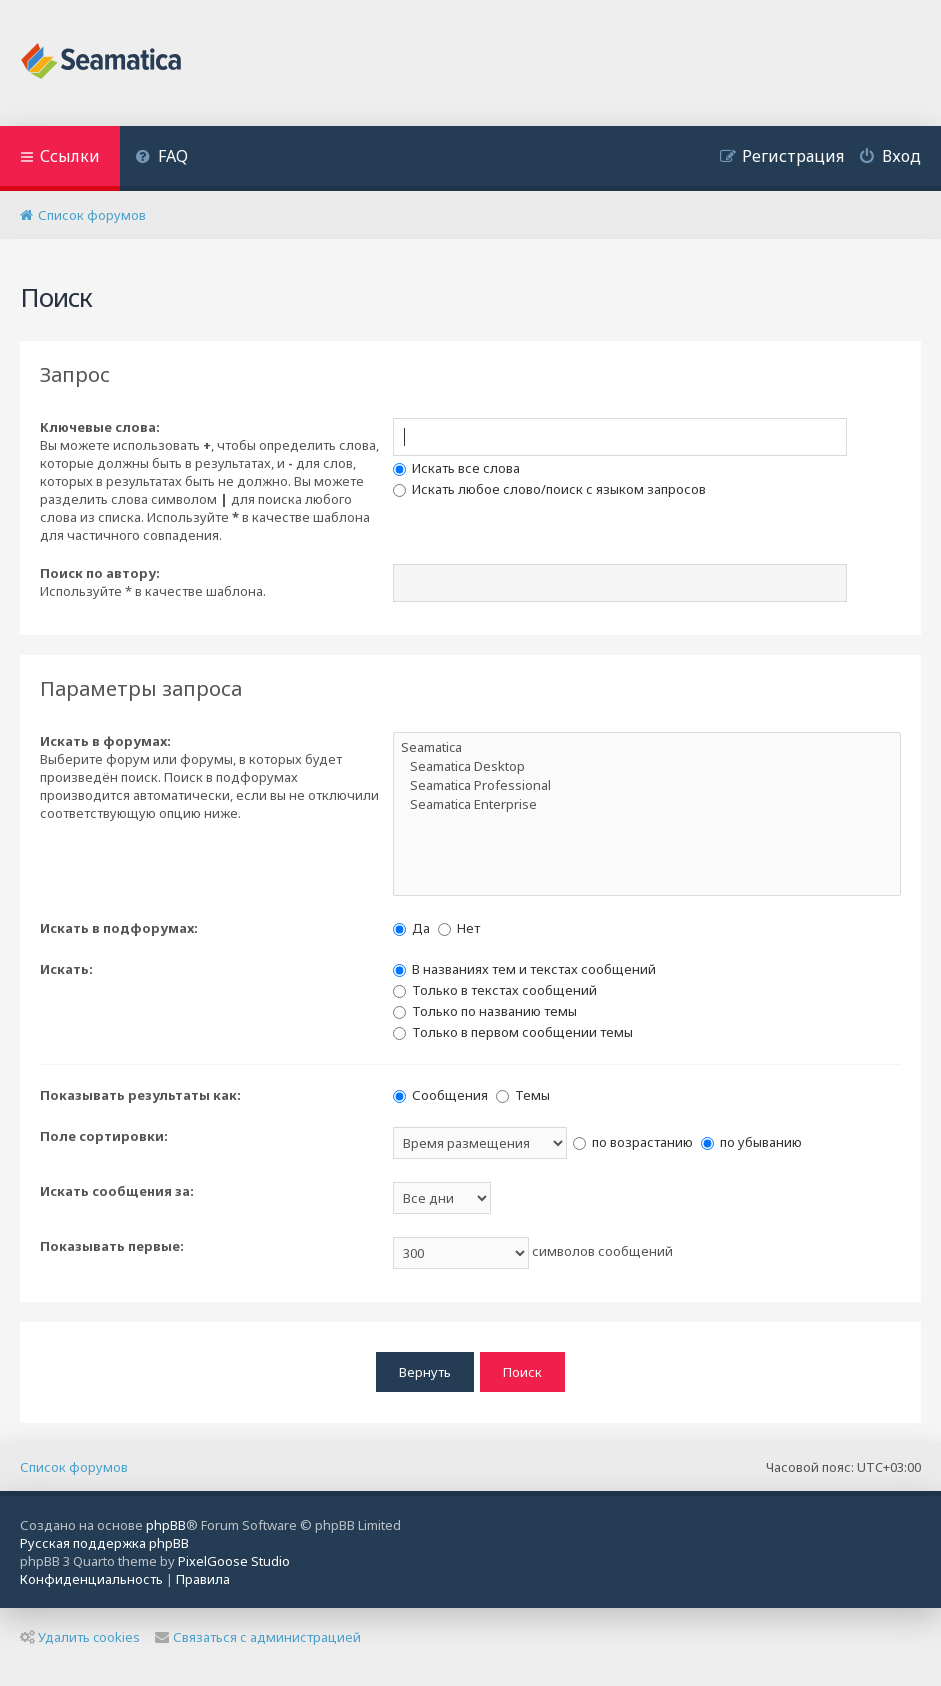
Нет (459, 928)
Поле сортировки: (104, 1136)
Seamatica (647, 747)
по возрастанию (633, 1142)
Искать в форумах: (105, 741)
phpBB (166, 1525)
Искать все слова (456, 468)
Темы (523, 1095)
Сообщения (440, 1095)
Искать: (66, 969)
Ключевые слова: (100, 427)
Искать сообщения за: (117, 1191)
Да (411, 928)
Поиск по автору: (100, 573)
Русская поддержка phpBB (104, 1543)
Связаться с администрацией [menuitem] (258, 1637)
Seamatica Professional (647, 785)
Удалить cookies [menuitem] (80, 1637)
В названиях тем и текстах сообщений (524, 969)
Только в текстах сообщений (495, 990)
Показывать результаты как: (140, 1095)
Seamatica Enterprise (647, 804)
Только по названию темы (485, 1011)
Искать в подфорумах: (119, 928)
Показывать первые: (112, 1246)
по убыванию (751, 1142)
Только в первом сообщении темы (513, 1032)
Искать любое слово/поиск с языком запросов (549, 489)
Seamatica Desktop (647, 766)
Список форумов (74, 1466)
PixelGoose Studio (234, 1561)
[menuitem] (161, 158)
